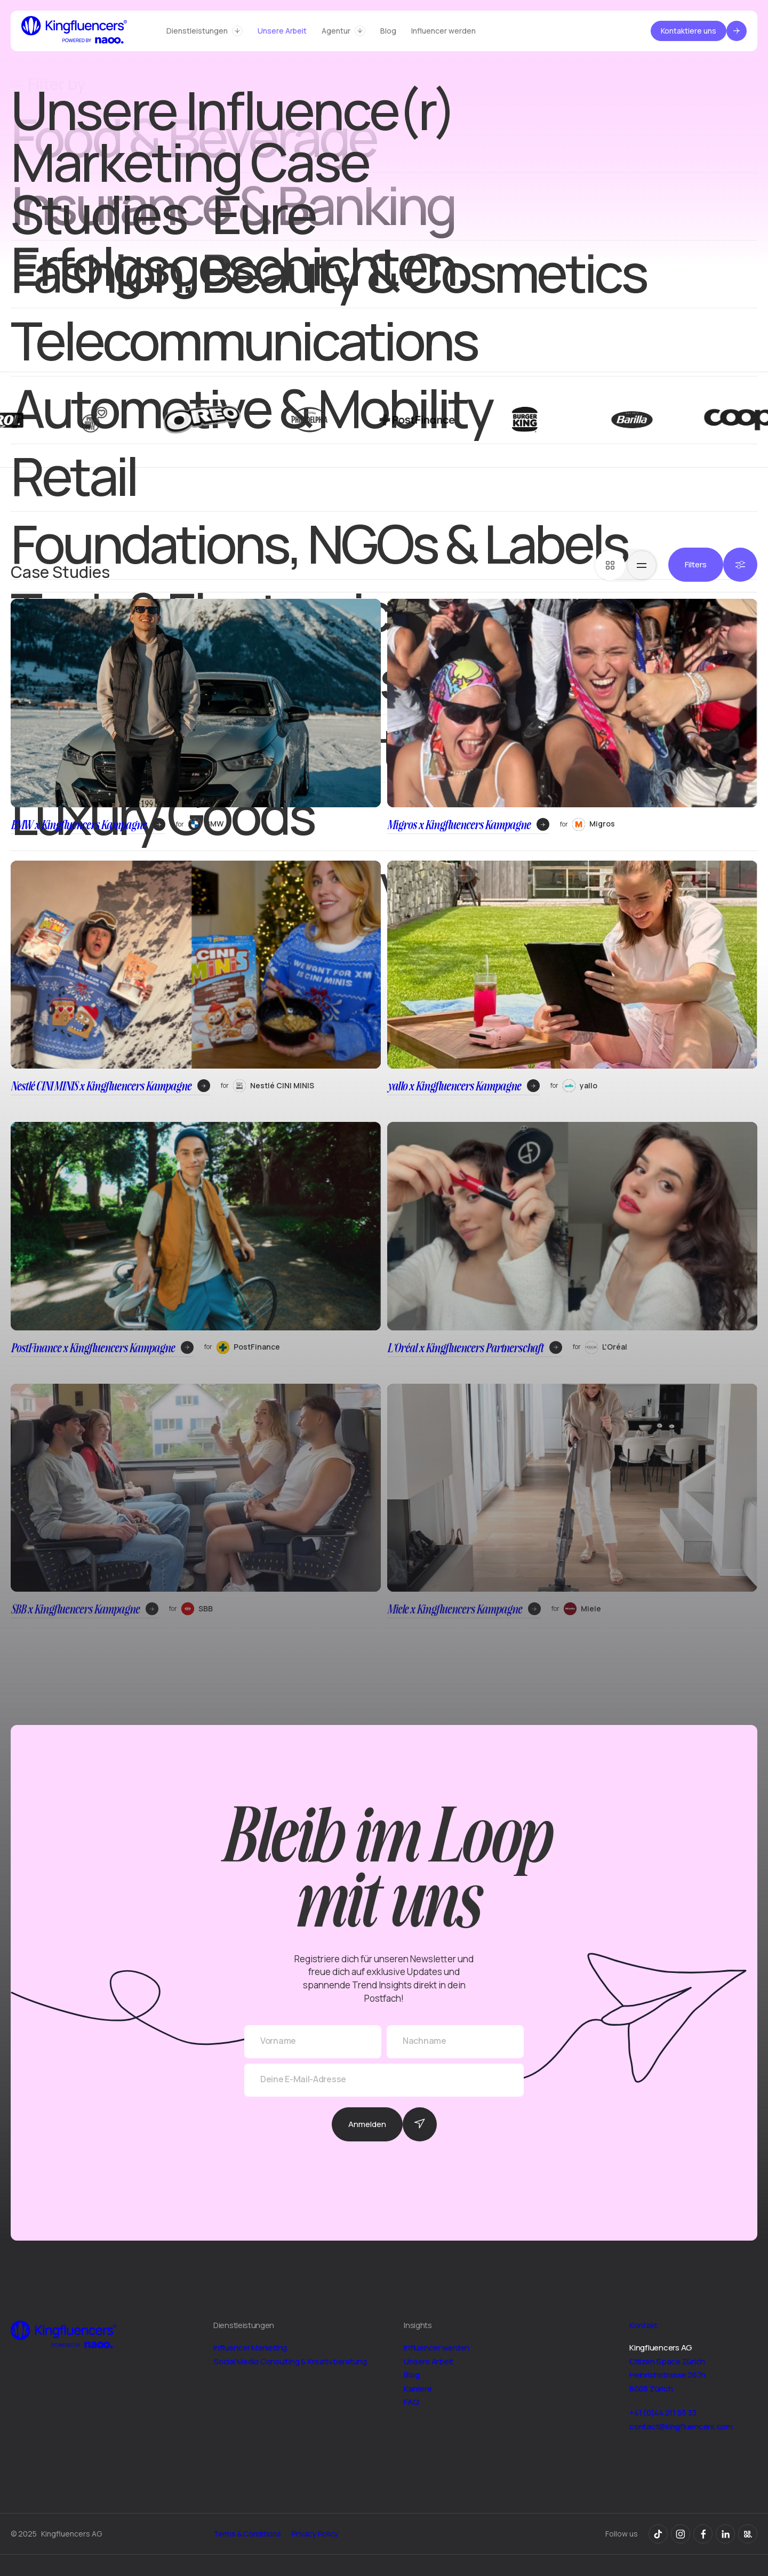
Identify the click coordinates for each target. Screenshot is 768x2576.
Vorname (278, 2041)
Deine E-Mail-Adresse (303, 2079)
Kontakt (643, 2325)
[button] (204, 31)
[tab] (610, 565)
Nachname (424, 2041)
